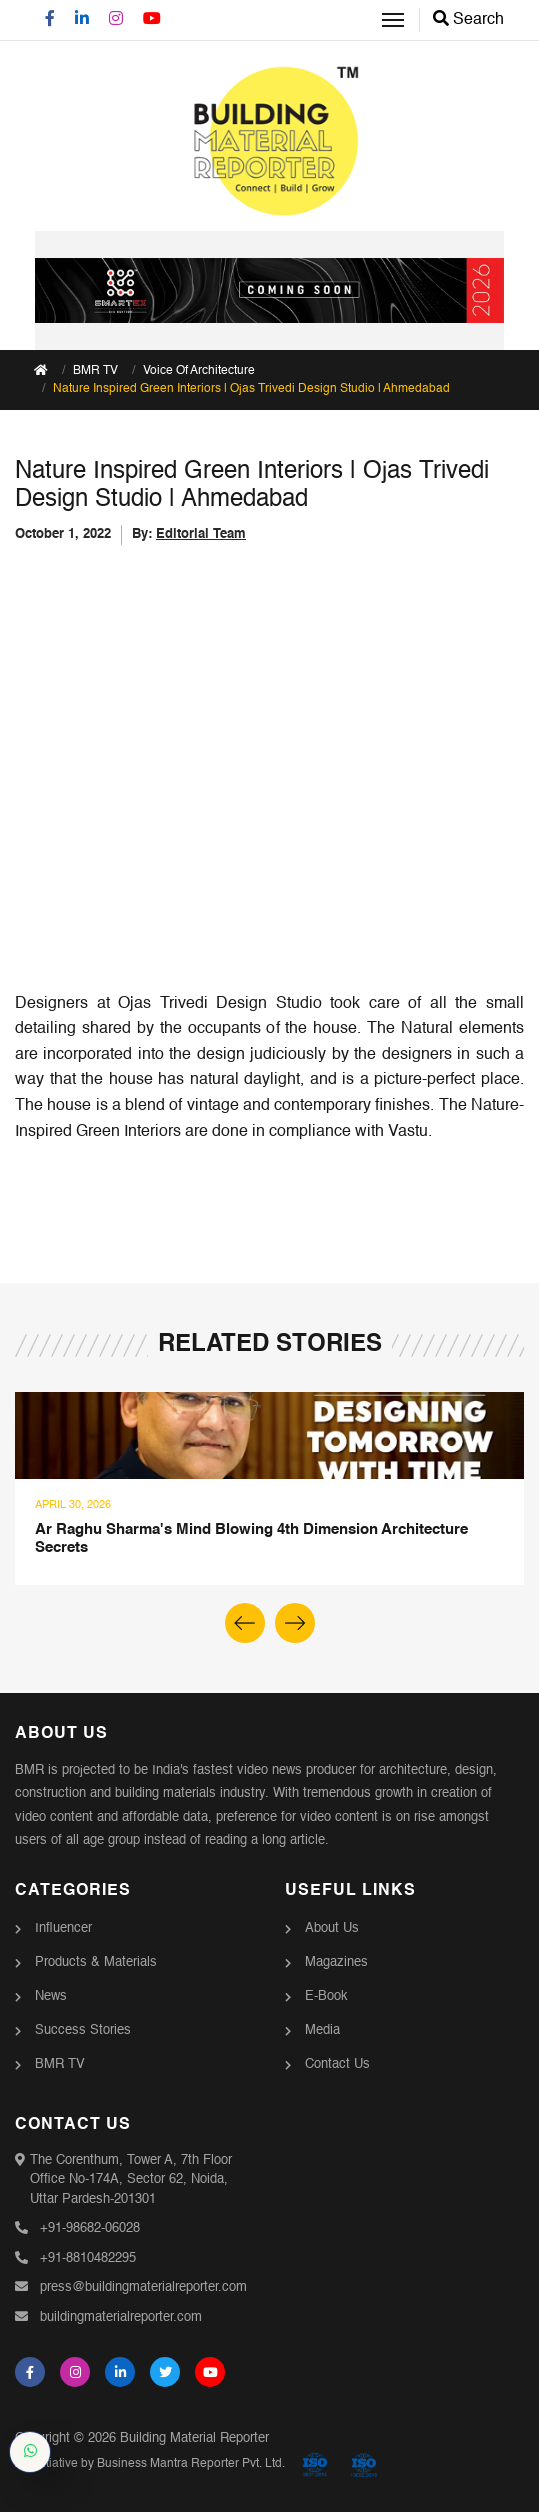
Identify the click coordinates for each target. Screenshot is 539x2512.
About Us (332, 1928)
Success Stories (83, 2030)
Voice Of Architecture (199, 371)
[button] (295, 1623)
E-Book (326, 1996)
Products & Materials (96, 1962)
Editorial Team (201, 534)
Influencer (63, 1928)
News (51, 1996)
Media (322, 2030)
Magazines (336, 1962)
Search (468, 20)
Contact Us (337, 2064)
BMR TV (60, 2064)
